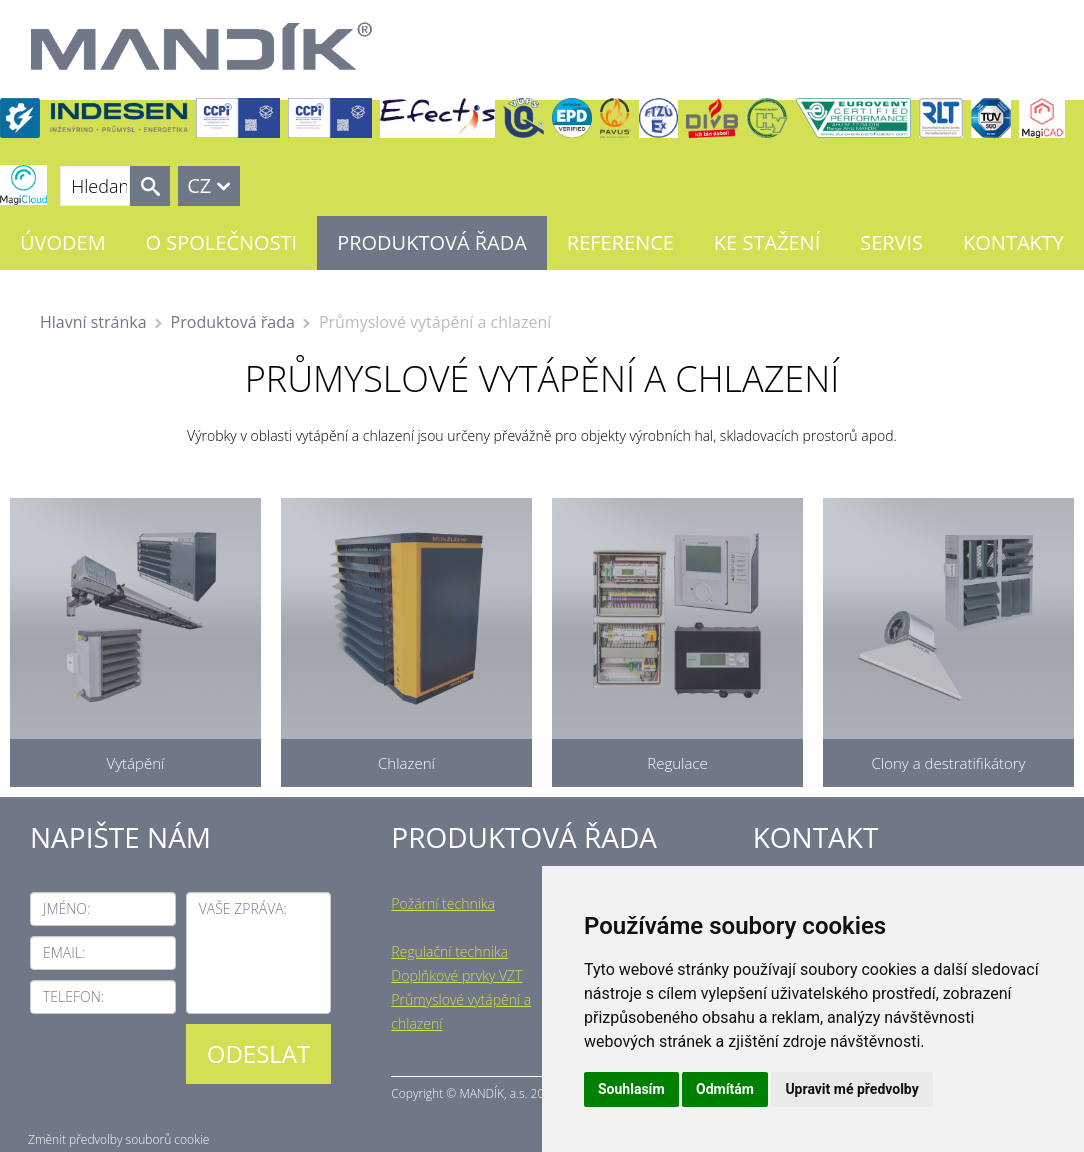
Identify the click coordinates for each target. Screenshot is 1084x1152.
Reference (620, 242)
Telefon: (73, 996)
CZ (199, 185)
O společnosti (222, 242)
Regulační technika (449, 951)
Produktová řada (432, 242)
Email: (64, 952)
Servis (891, 242)
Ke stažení (767, 242)
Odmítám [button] (725, 1089)
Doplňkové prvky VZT (456, 975)
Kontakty (1013, 242)
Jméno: (66, 908)
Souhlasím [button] (631, 1089)
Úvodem (63, 242)
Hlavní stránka (93, 322)
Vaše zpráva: (243, 908)
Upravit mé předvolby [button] (851, 1089)
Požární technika (443, 903)
